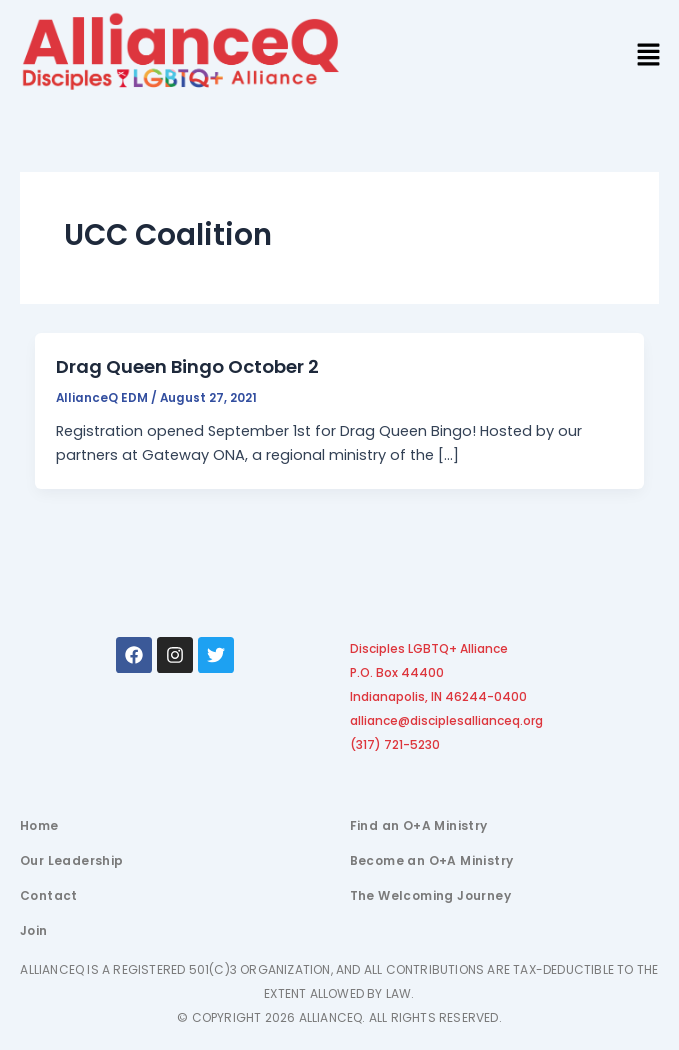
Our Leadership (72, 860)
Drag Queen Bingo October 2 (187, 366)
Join (34, 930)
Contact (49, 895)
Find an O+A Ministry (419, 825)
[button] (649, 56)
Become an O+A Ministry (432, 860)
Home (39, 825)
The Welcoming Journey (430, 895)
